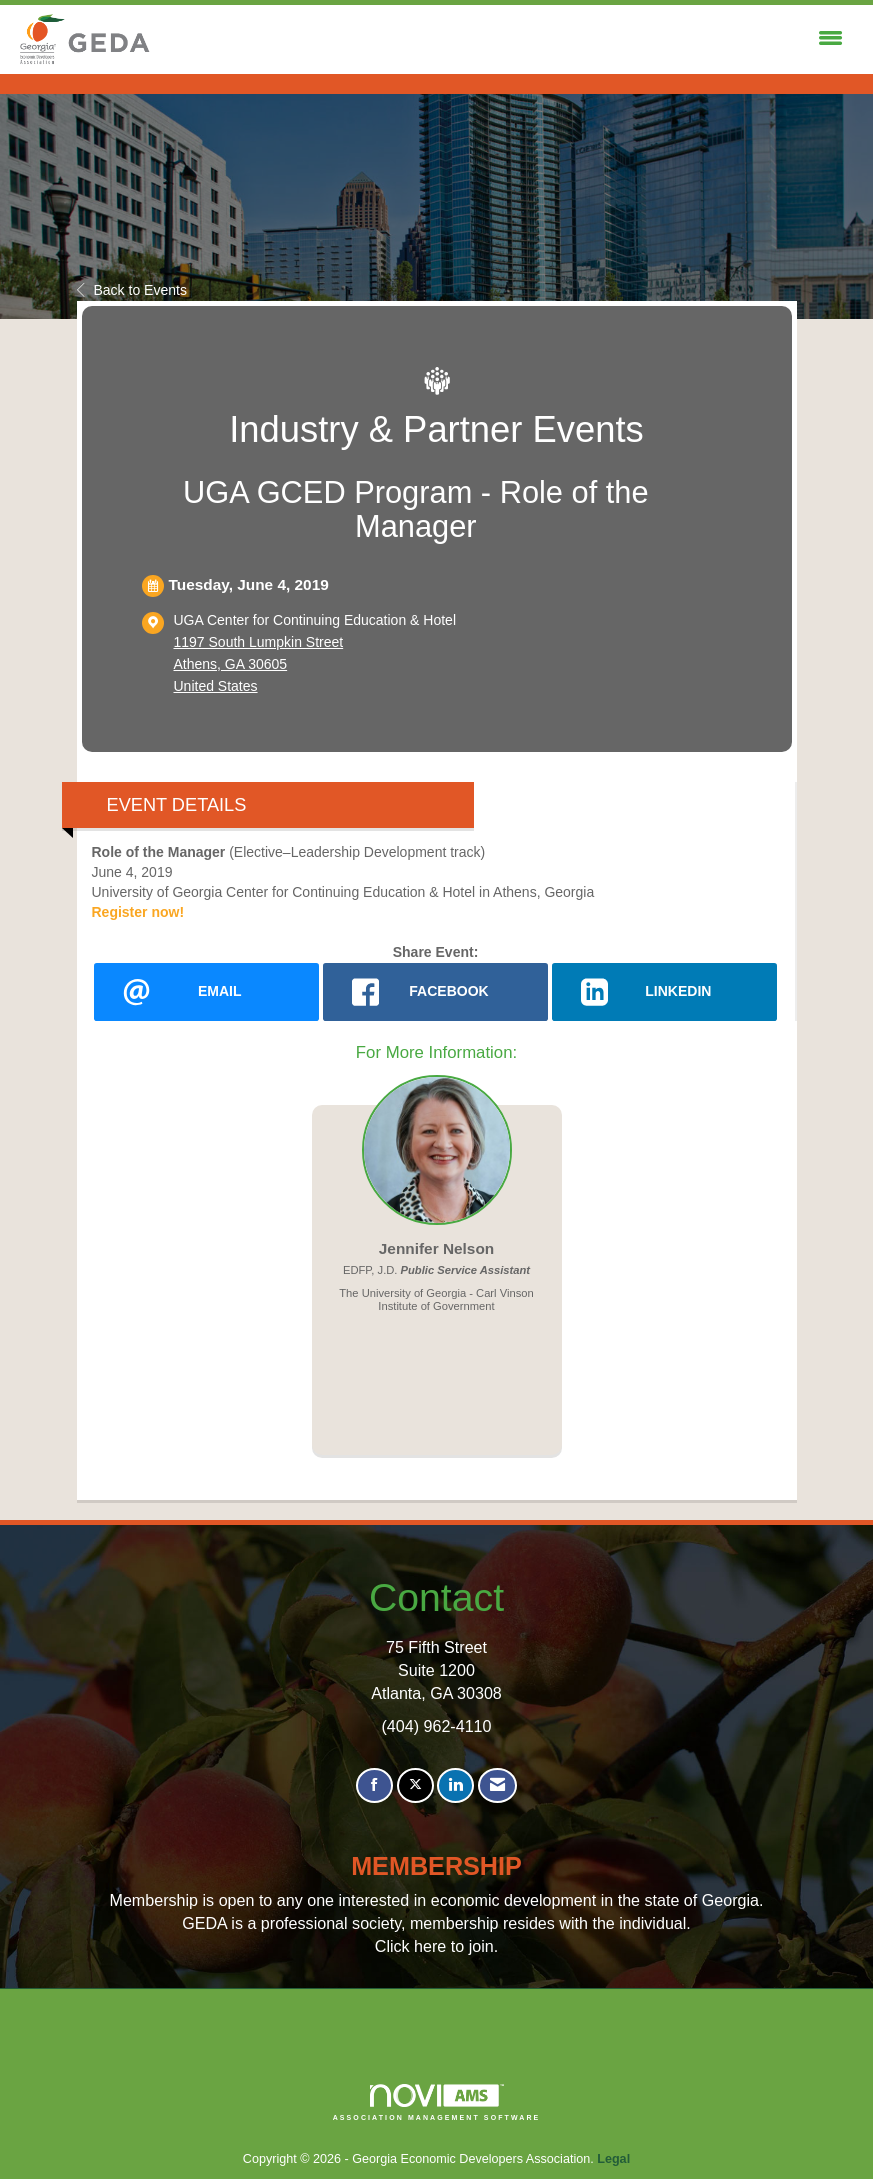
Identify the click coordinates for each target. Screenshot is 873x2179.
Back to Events (132, 290)
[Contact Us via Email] (497, 1785)
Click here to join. (436, 1946)
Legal (613, 2159)
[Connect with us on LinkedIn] (455, 1785)
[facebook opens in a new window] (435, 992)
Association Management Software (437, 2102)
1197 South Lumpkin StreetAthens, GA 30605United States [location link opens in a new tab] (259, 664)
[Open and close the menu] (503, 39)
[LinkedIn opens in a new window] (664, 992)
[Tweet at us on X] (415, 1785)
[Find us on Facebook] (374, 1785)
